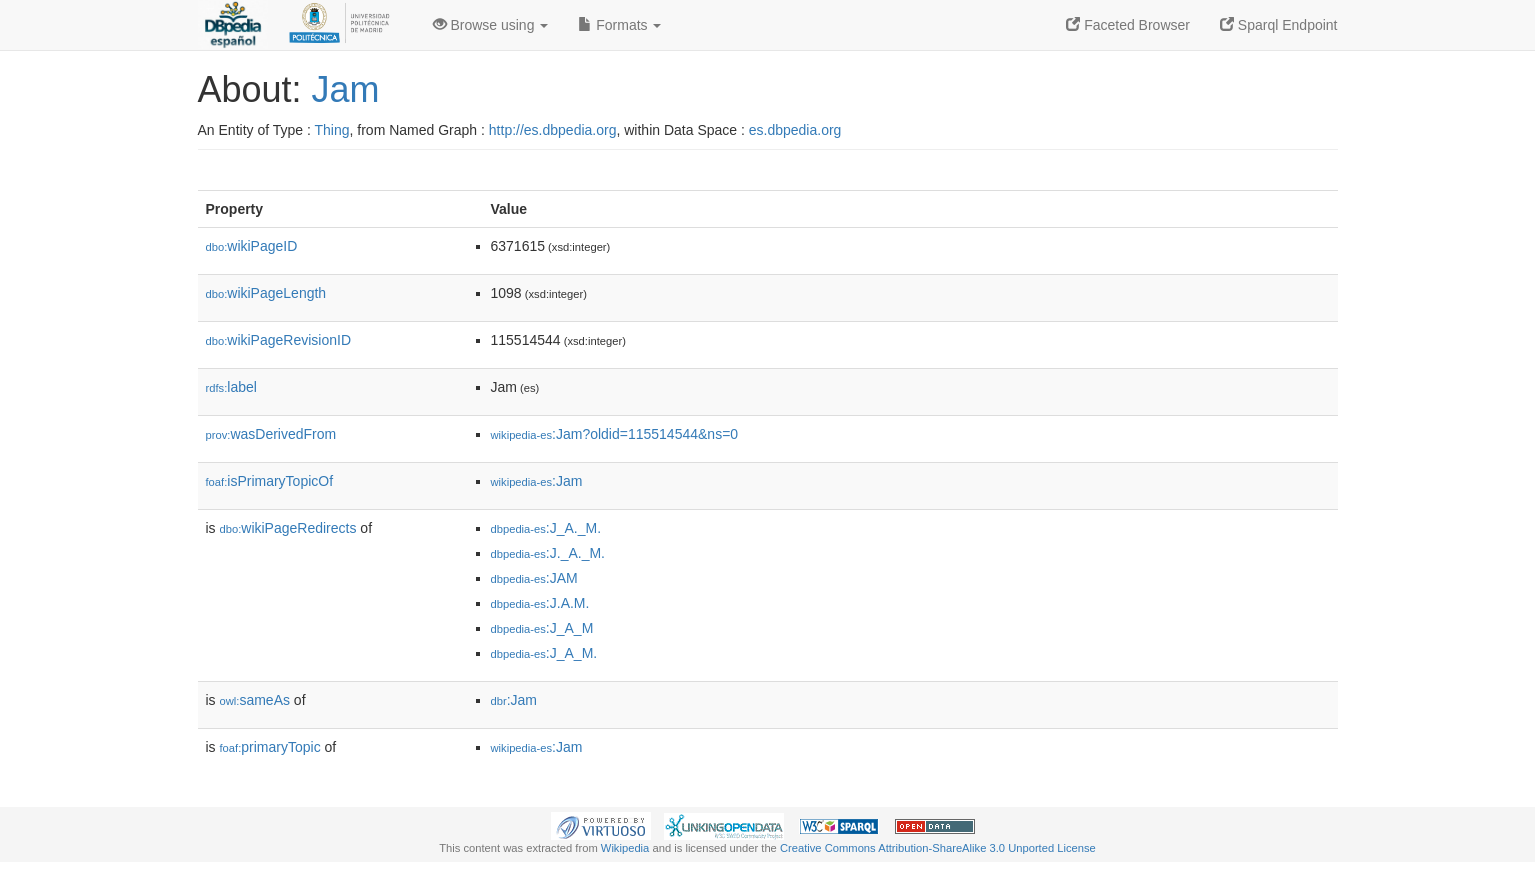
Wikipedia (625, 848)
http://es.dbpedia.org (553, 130)
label (231, 387)
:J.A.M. (540, 603)
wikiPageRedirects (288, 528)
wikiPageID (252, 246)
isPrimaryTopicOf (270, 481)
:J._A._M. (548, 553)
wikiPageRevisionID (279, 340)
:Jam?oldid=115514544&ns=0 (615, 434)
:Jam (537, 481)
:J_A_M (542, 628)
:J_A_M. (544, 653)
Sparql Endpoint (1279, 25)
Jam (346, 89)
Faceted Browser (1128, 25)
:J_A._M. (546, 528)
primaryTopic (270, 747)
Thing (332, 130)
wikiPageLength (266, 293)
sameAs (255, 700)
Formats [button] (619, 25)
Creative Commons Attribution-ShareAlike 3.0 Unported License (938, 848)
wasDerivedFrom (271, 434)
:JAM (534, 578)
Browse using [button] (491, 25)
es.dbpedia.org (795, 130)
